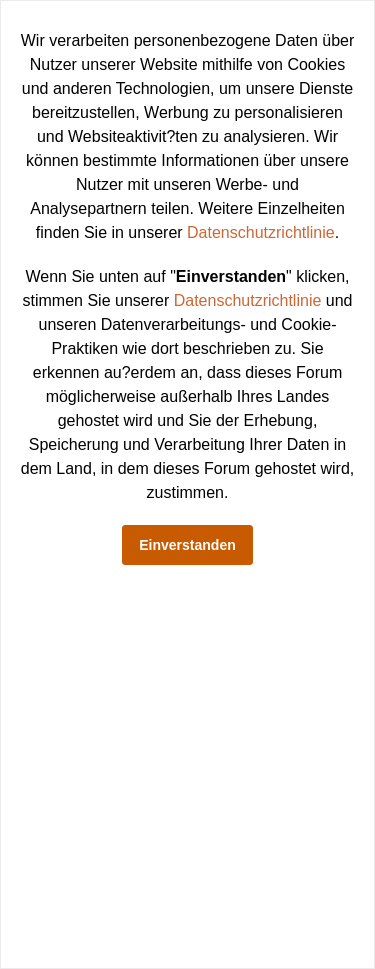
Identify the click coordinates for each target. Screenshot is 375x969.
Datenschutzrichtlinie (261, 232)
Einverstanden (187, 545)
